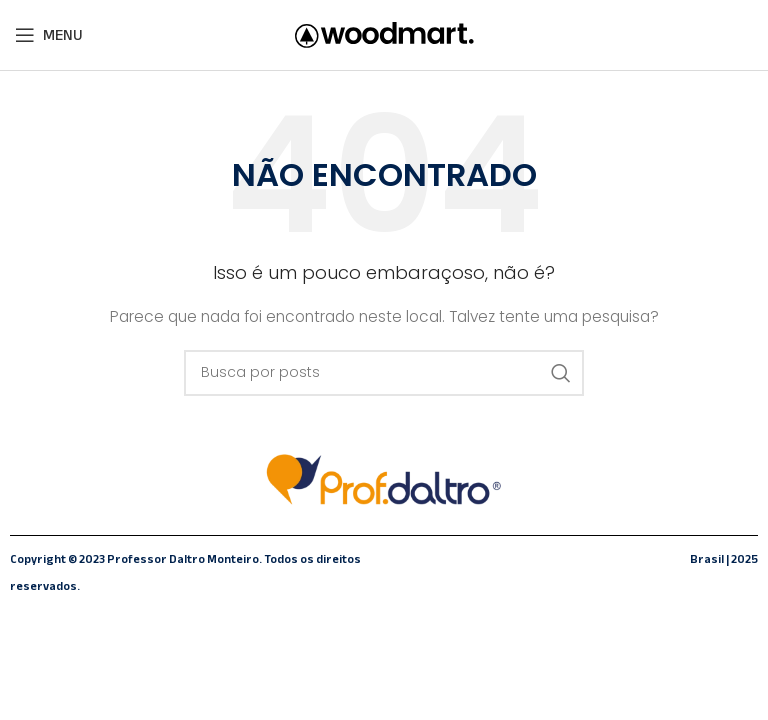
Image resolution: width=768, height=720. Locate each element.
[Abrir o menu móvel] (49, 35)
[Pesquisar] (384, 373)
